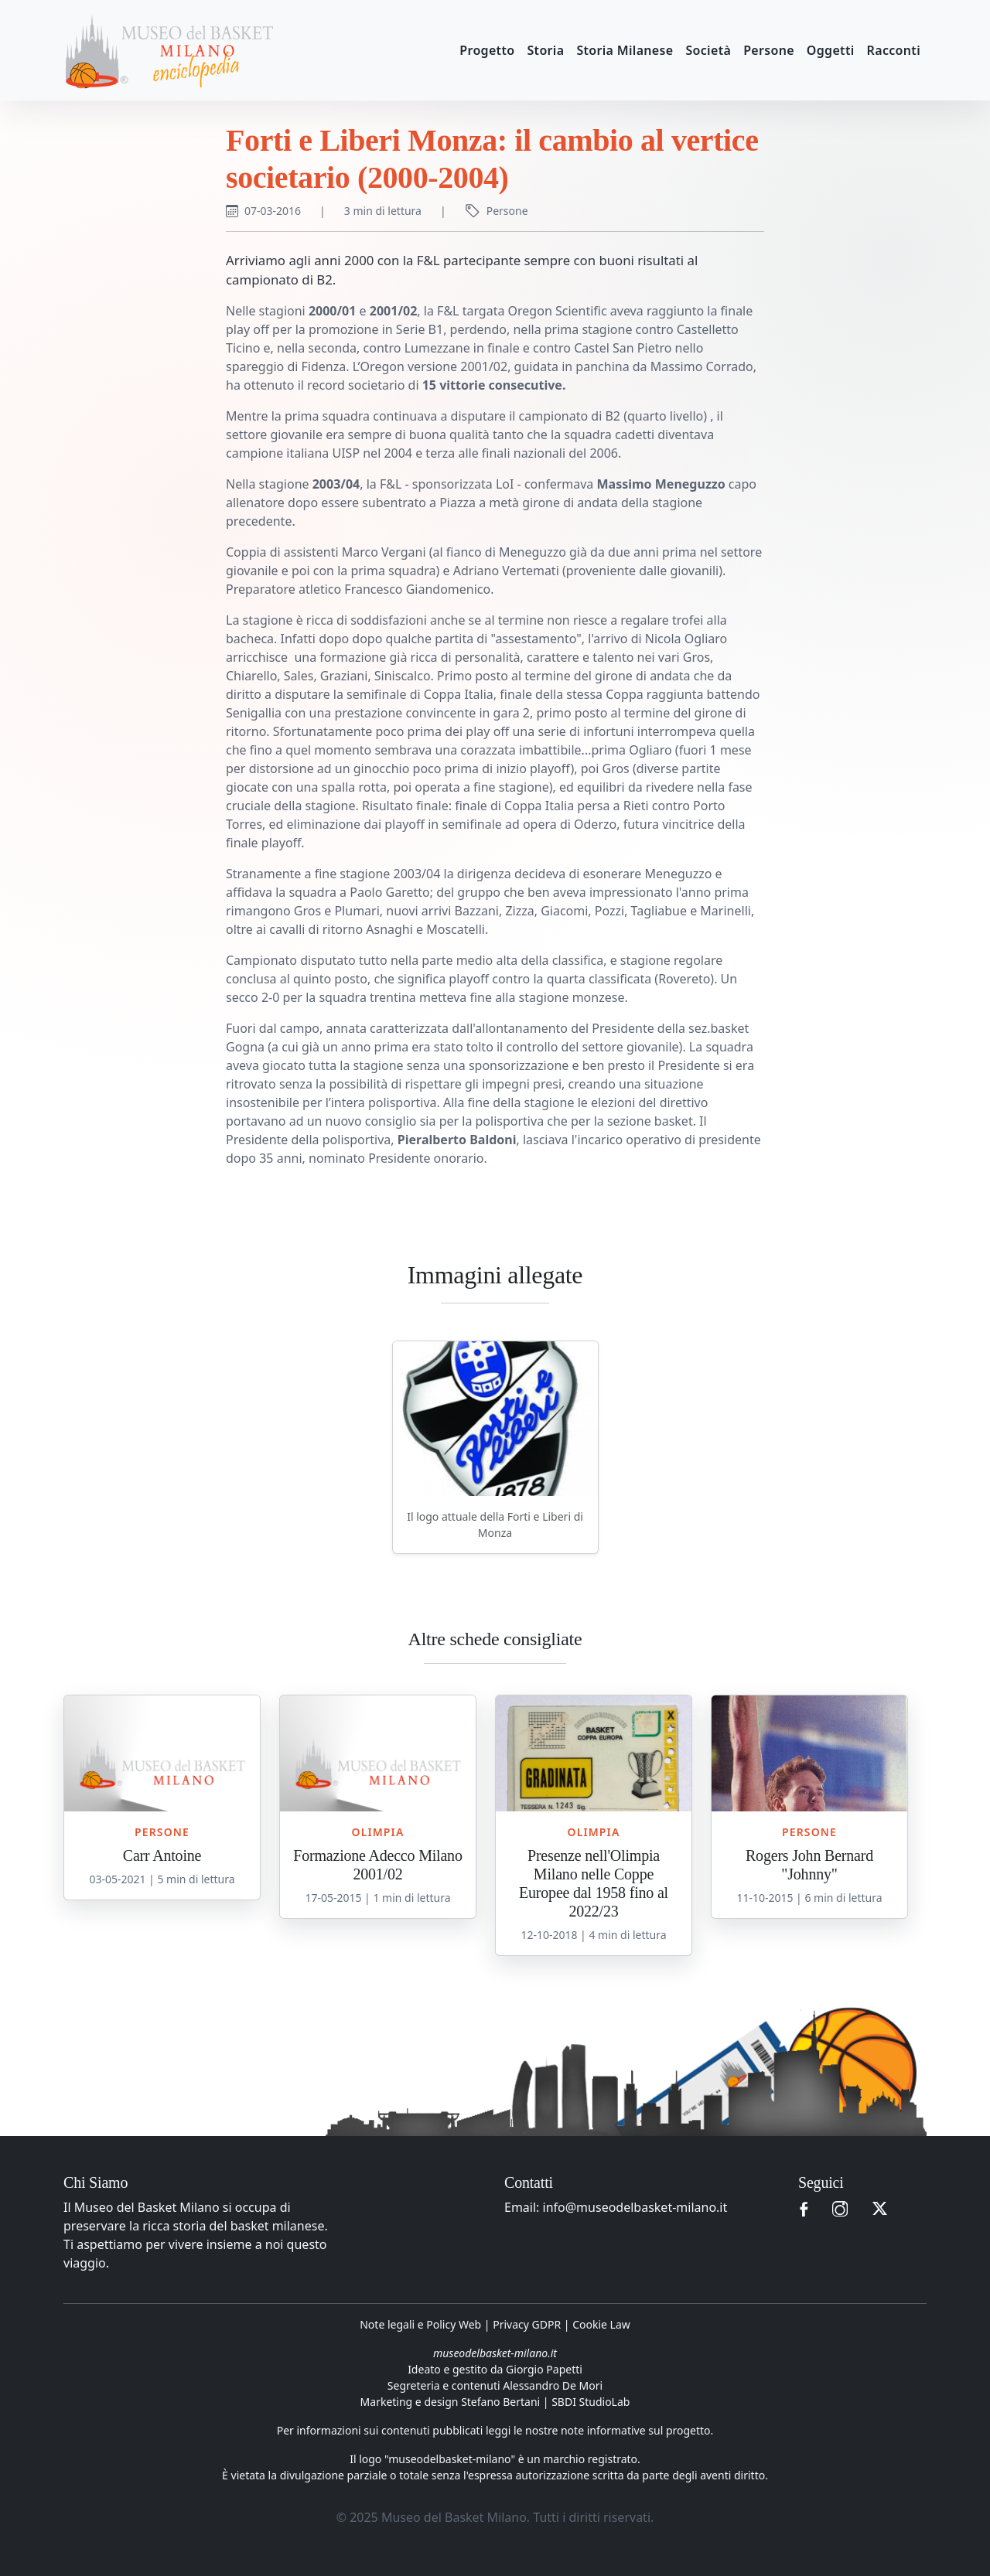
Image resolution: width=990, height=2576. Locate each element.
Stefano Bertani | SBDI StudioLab (545, 2401)
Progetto (486, 50)
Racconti (893, 50)
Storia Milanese (624, 50)
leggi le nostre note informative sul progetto (598, 2430)
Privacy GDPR (527, 2324)
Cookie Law (601, 2324)
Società (708, 50)
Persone (768, 50)
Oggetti (831, 50)
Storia (545, 50)
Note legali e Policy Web (420, 2324)
